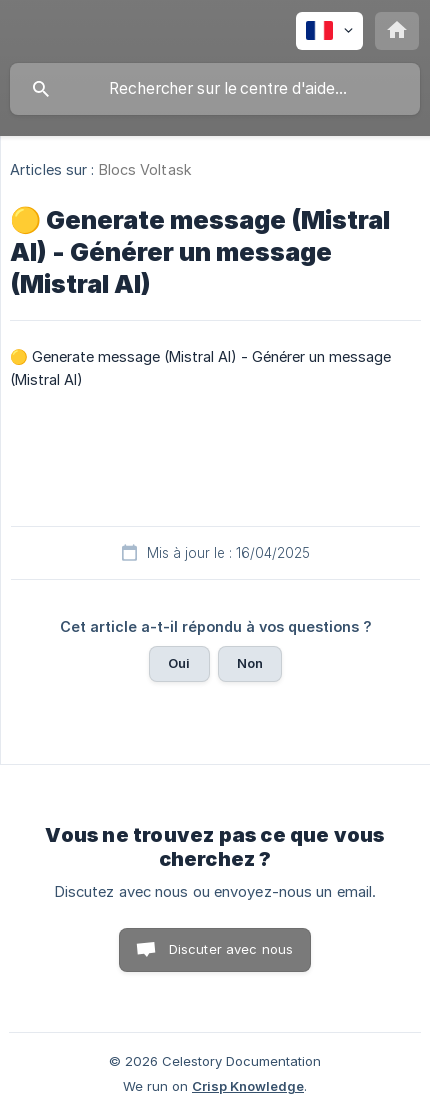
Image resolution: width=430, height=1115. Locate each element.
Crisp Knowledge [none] (248, 1086)
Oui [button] (179, 663)
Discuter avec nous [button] (231, 949)
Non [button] (250, 663)
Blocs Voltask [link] (145, 169)
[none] (329, 31)
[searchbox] (215, 89)
